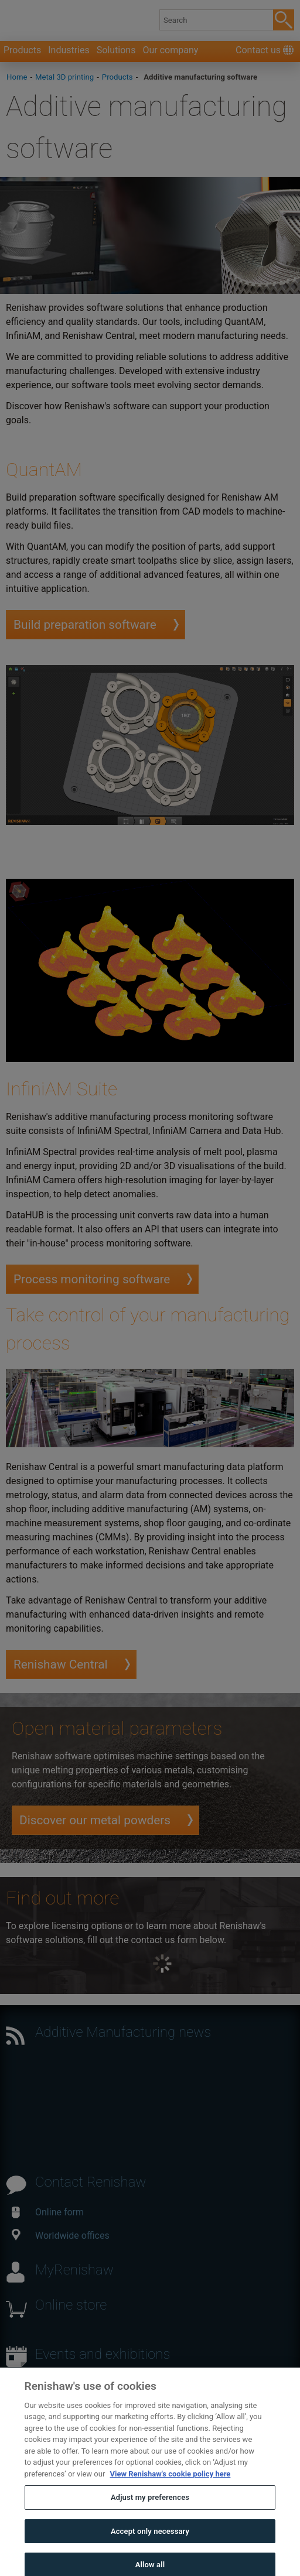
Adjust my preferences (150, 2513)
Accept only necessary (150, 2546)
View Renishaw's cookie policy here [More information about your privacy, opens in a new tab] (170, 2489)
